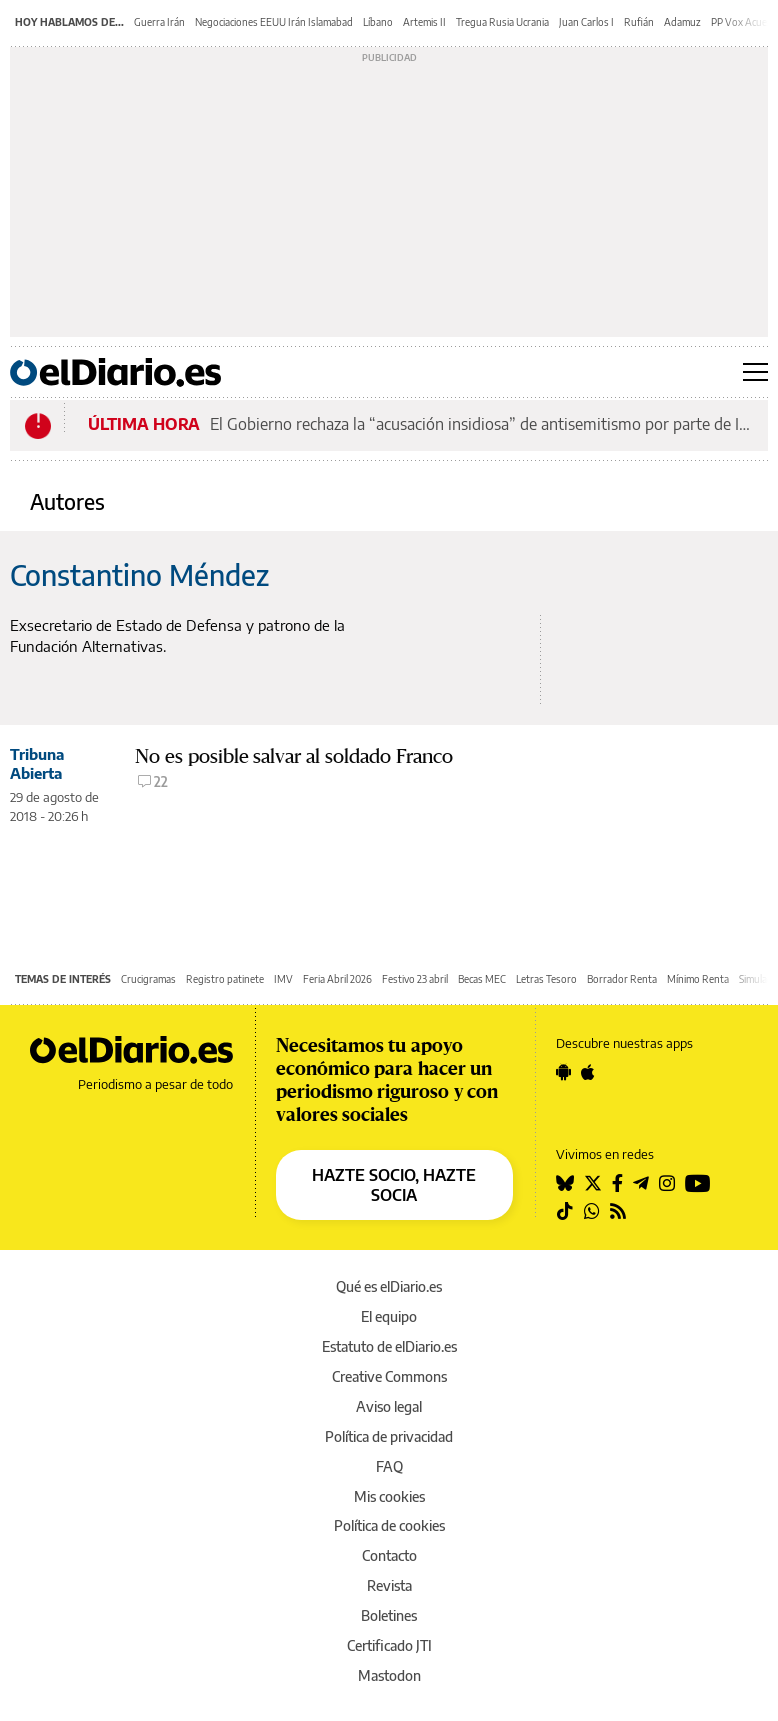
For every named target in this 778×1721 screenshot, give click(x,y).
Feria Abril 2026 (337, 979)
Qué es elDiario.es (389, 1286)
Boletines (389, 1615)
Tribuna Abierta (37, 763)
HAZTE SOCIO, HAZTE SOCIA (394, 1185)
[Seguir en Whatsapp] (592, 1211)
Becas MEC (482, 979)
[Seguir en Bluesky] (565, 1183)
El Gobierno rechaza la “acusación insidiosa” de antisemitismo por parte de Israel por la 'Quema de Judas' (482, 424)
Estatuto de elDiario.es (389, 1346)
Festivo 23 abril (415, 979)
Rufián (639, 22)
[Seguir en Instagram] (667, 1183)
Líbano (378, 22)
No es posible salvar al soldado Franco (294, 756)
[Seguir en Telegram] (641, 1183)
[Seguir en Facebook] (617, 1183)
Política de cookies (389, 1525)
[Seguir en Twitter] (593, 1183)
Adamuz (682, 22)
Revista (389, 1585)
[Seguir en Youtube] (698, 1183)
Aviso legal (389, 1406)
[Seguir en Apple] (588, 1072)
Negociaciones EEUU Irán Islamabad (274, 22)
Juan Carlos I (586, 22)
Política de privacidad (389, 1436)
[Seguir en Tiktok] (565, 1211)
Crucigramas (148, 979)
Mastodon (389, 1675)
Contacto (389, 1555)
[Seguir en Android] (563, 1072)
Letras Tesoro (546, 979)
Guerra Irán (159, 22)
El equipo (389, 1316)
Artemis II (424, 22)
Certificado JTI (389, 1645)
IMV (283, 979)
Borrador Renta (622, 979)
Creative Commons (389, 1376)
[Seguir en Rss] (618, 1211)
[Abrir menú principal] (755, 372)
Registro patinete (225, 979)
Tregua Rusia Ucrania (502, 22)
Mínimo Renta (698, 979)
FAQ (389, 1466)
